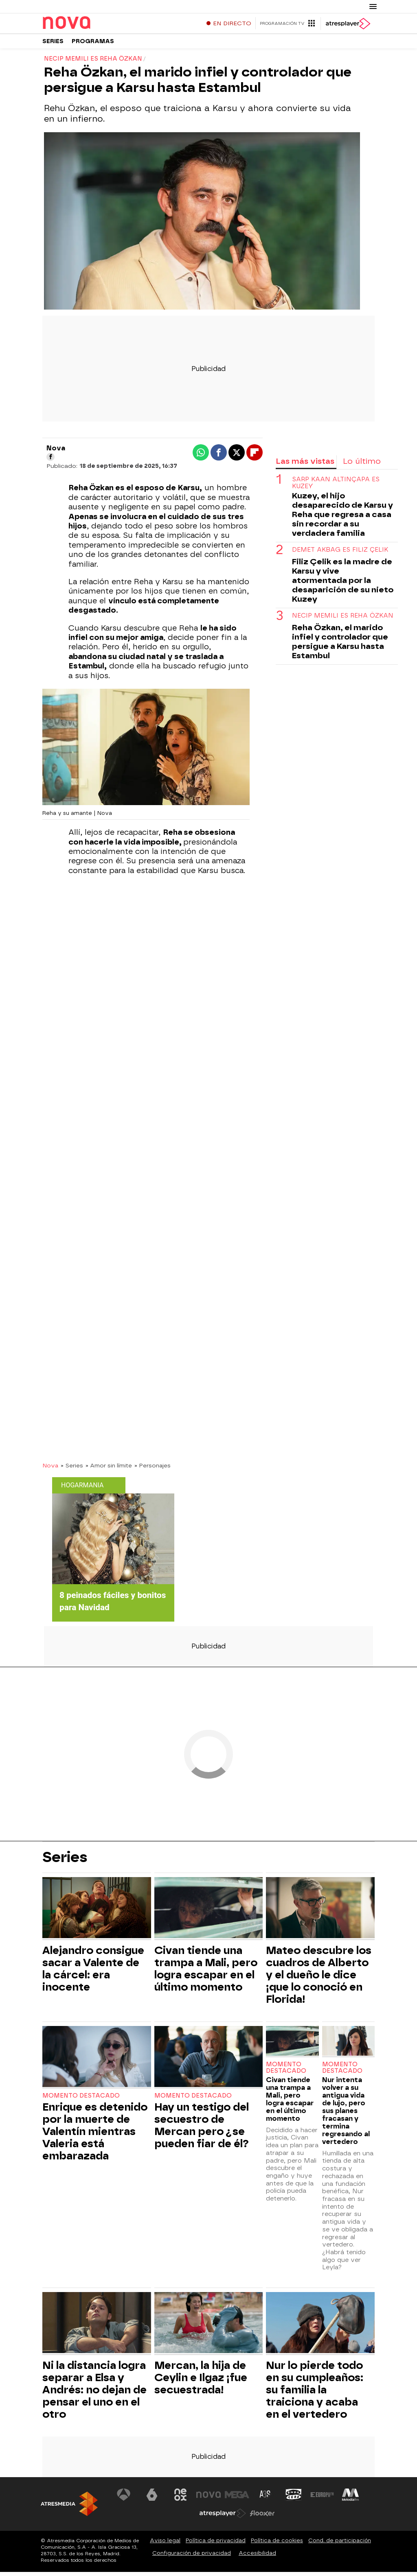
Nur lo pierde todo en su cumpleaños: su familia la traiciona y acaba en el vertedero (314, 2393)
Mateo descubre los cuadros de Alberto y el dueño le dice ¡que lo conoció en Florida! (318, 1978)
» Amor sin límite (109, 1469)
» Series (72, 1469)
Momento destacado (81, 2099)
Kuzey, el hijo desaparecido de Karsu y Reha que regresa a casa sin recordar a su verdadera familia (342, 518)
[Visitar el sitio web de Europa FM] (322, 2499)
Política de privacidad (216, 2544)
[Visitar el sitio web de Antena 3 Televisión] (124, 2499)
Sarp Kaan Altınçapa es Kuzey (336, 487)
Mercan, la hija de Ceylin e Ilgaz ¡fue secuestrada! (200, 2381)
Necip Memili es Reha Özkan (342, 619)
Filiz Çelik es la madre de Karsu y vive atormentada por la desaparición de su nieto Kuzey (342, 584)
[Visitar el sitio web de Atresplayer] (223, 2517)
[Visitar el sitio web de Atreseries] (265, 2499)
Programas (93, 44)
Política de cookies (277, 2544)
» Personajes (152, 1469)
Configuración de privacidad (191, 2557)
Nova (50, 1469)
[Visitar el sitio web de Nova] (208, 2499)
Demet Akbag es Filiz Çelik (340, 553)
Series (53, 44)
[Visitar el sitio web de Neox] (180, 2499)
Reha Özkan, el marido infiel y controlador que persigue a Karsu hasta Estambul (340, 645)
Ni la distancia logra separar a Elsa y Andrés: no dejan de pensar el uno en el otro (94, 2393)
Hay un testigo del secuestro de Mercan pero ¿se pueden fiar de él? (201, 2129)
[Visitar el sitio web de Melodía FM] (350, 2499)
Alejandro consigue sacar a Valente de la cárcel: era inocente (93, 1972)
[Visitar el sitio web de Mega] (237, 2499)
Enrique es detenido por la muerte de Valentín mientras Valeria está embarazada (94, 2135)
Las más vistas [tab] (305, 465)
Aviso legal (165, 2544)
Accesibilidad (257, 2557)
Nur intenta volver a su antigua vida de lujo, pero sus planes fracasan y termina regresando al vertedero (346, 2115)
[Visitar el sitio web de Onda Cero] (293, 2499)
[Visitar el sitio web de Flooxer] (262, 2517)
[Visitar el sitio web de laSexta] (152, 2499)
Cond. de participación (339, 2544)
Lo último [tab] (362, 465)
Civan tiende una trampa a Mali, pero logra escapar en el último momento (205, 1972)
